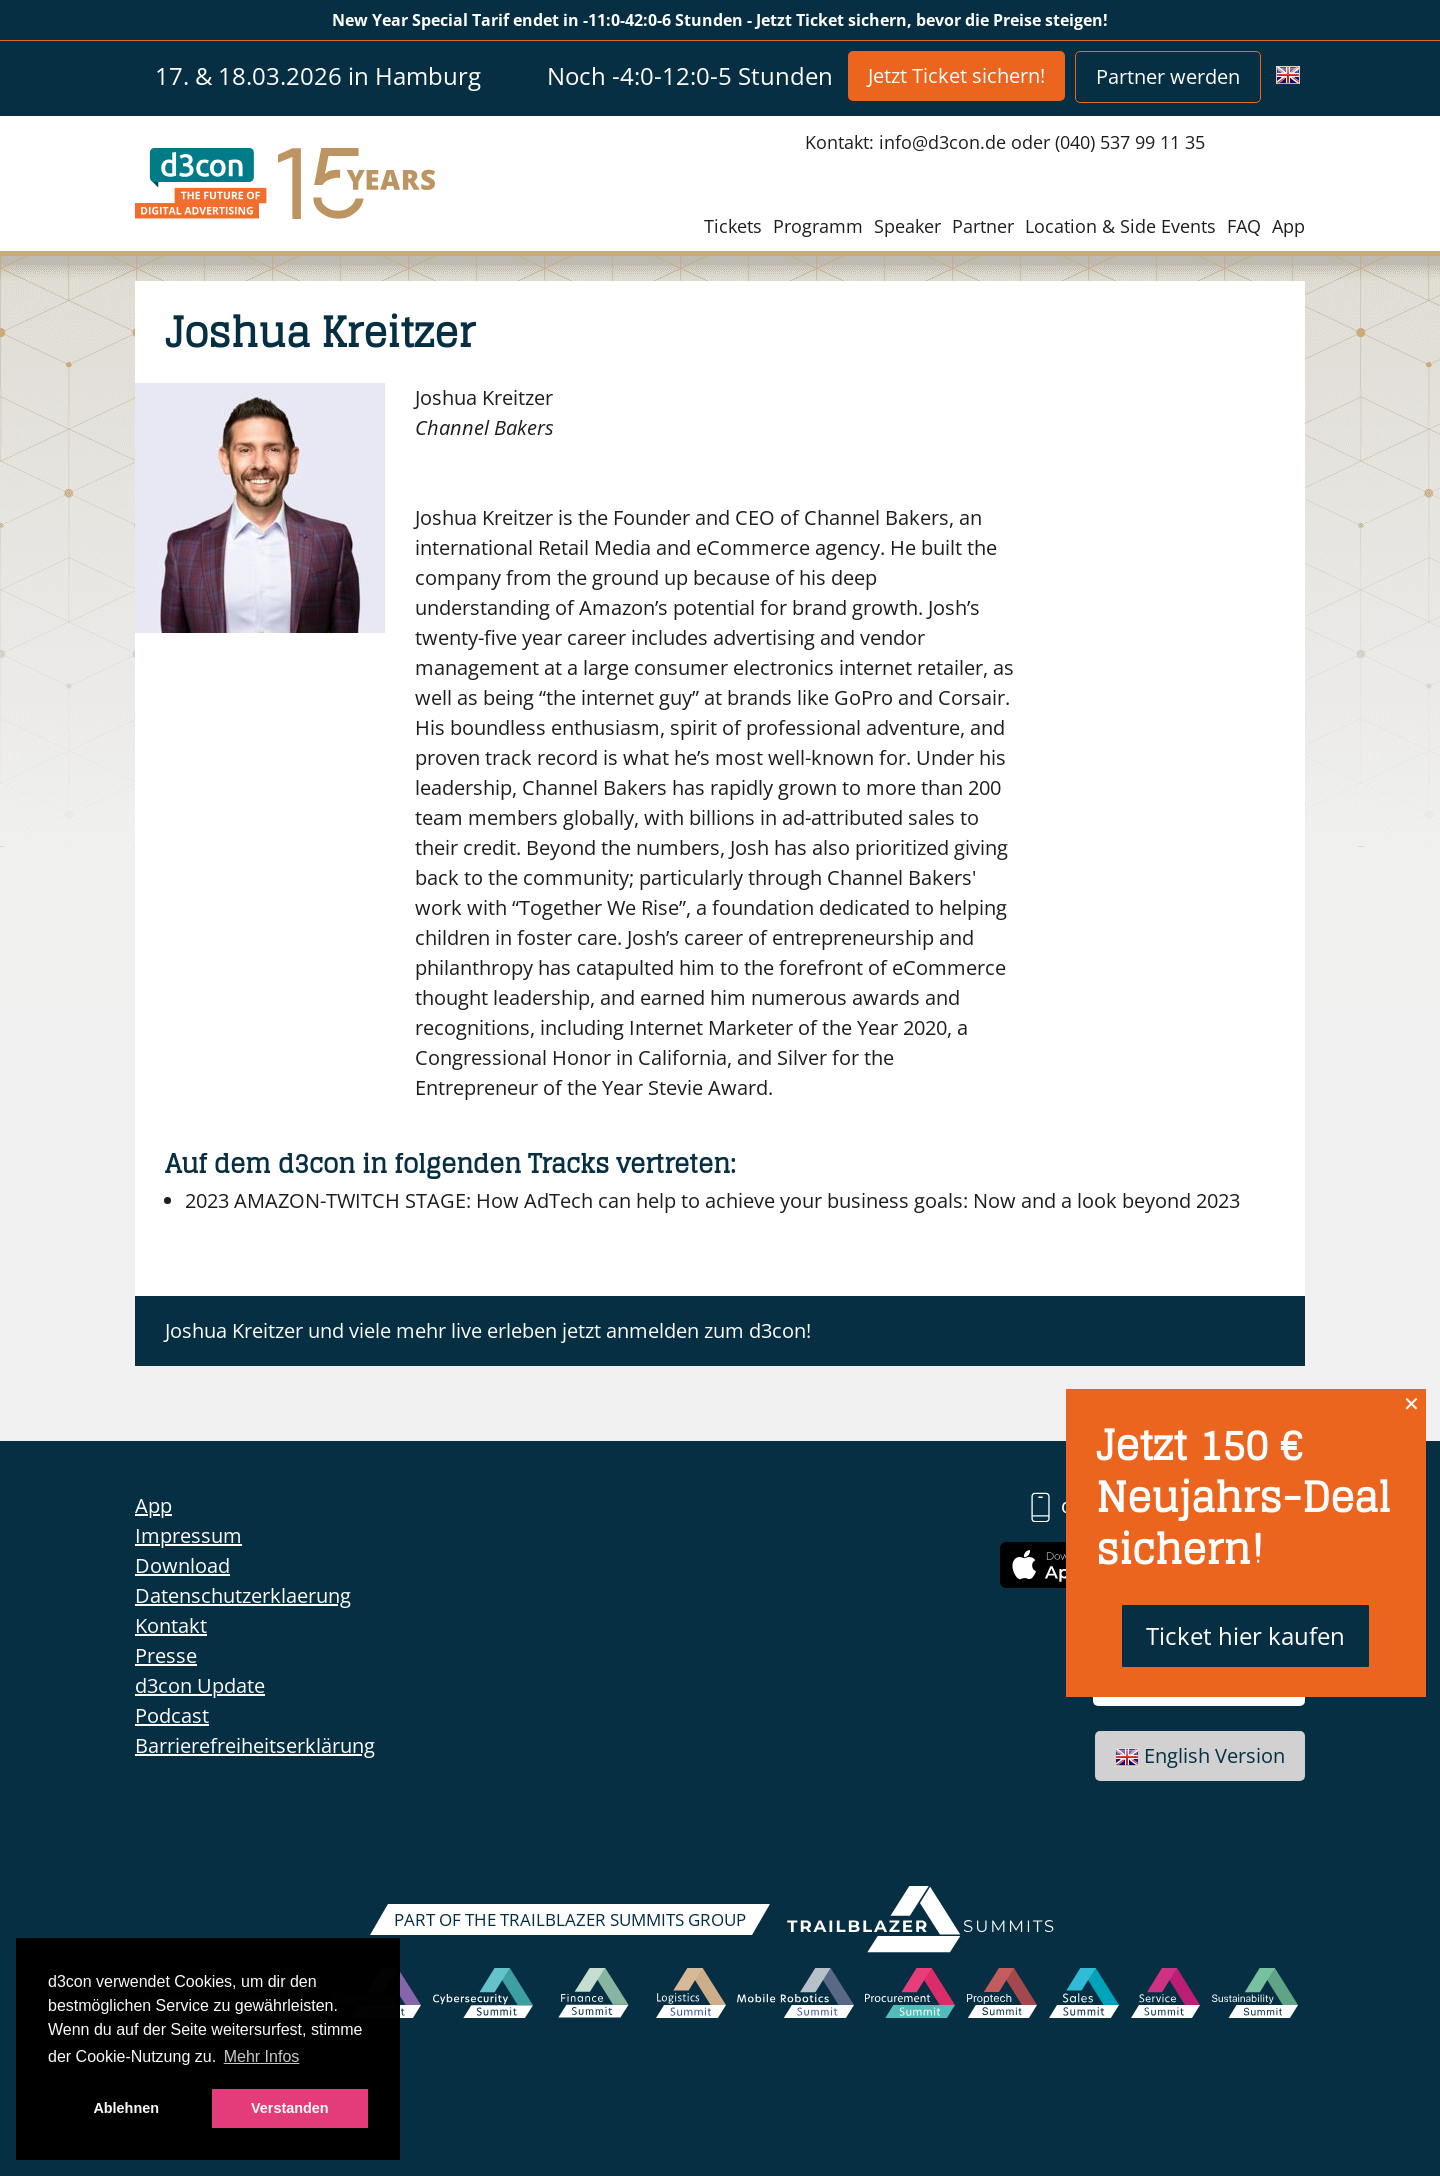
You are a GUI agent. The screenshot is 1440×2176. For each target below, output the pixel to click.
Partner (983, 226)
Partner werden (1168, 76)
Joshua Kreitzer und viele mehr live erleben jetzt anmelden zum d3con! (488, 1330)
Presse (166, 1655)
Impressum (188, 1535)
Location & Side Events (1120, 226)
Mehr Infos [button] (262, 2056)
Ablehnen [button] (126, 2108)
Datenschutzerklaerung (243, 1595)
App (1288, 226)
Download (182, 1565)
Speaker (907, 226)
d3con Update (200, 1685)
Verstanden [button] (290, 2108)
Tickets (733, 226)
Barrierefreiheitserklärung (255, 1745)
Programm (818, 226)
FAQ (1244, 226)
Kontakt (171, 1625)
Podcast (172, 1715)
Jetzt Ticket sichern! (956, 75)
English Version (1200, 1755)
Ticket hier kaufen (1245, 1635)
